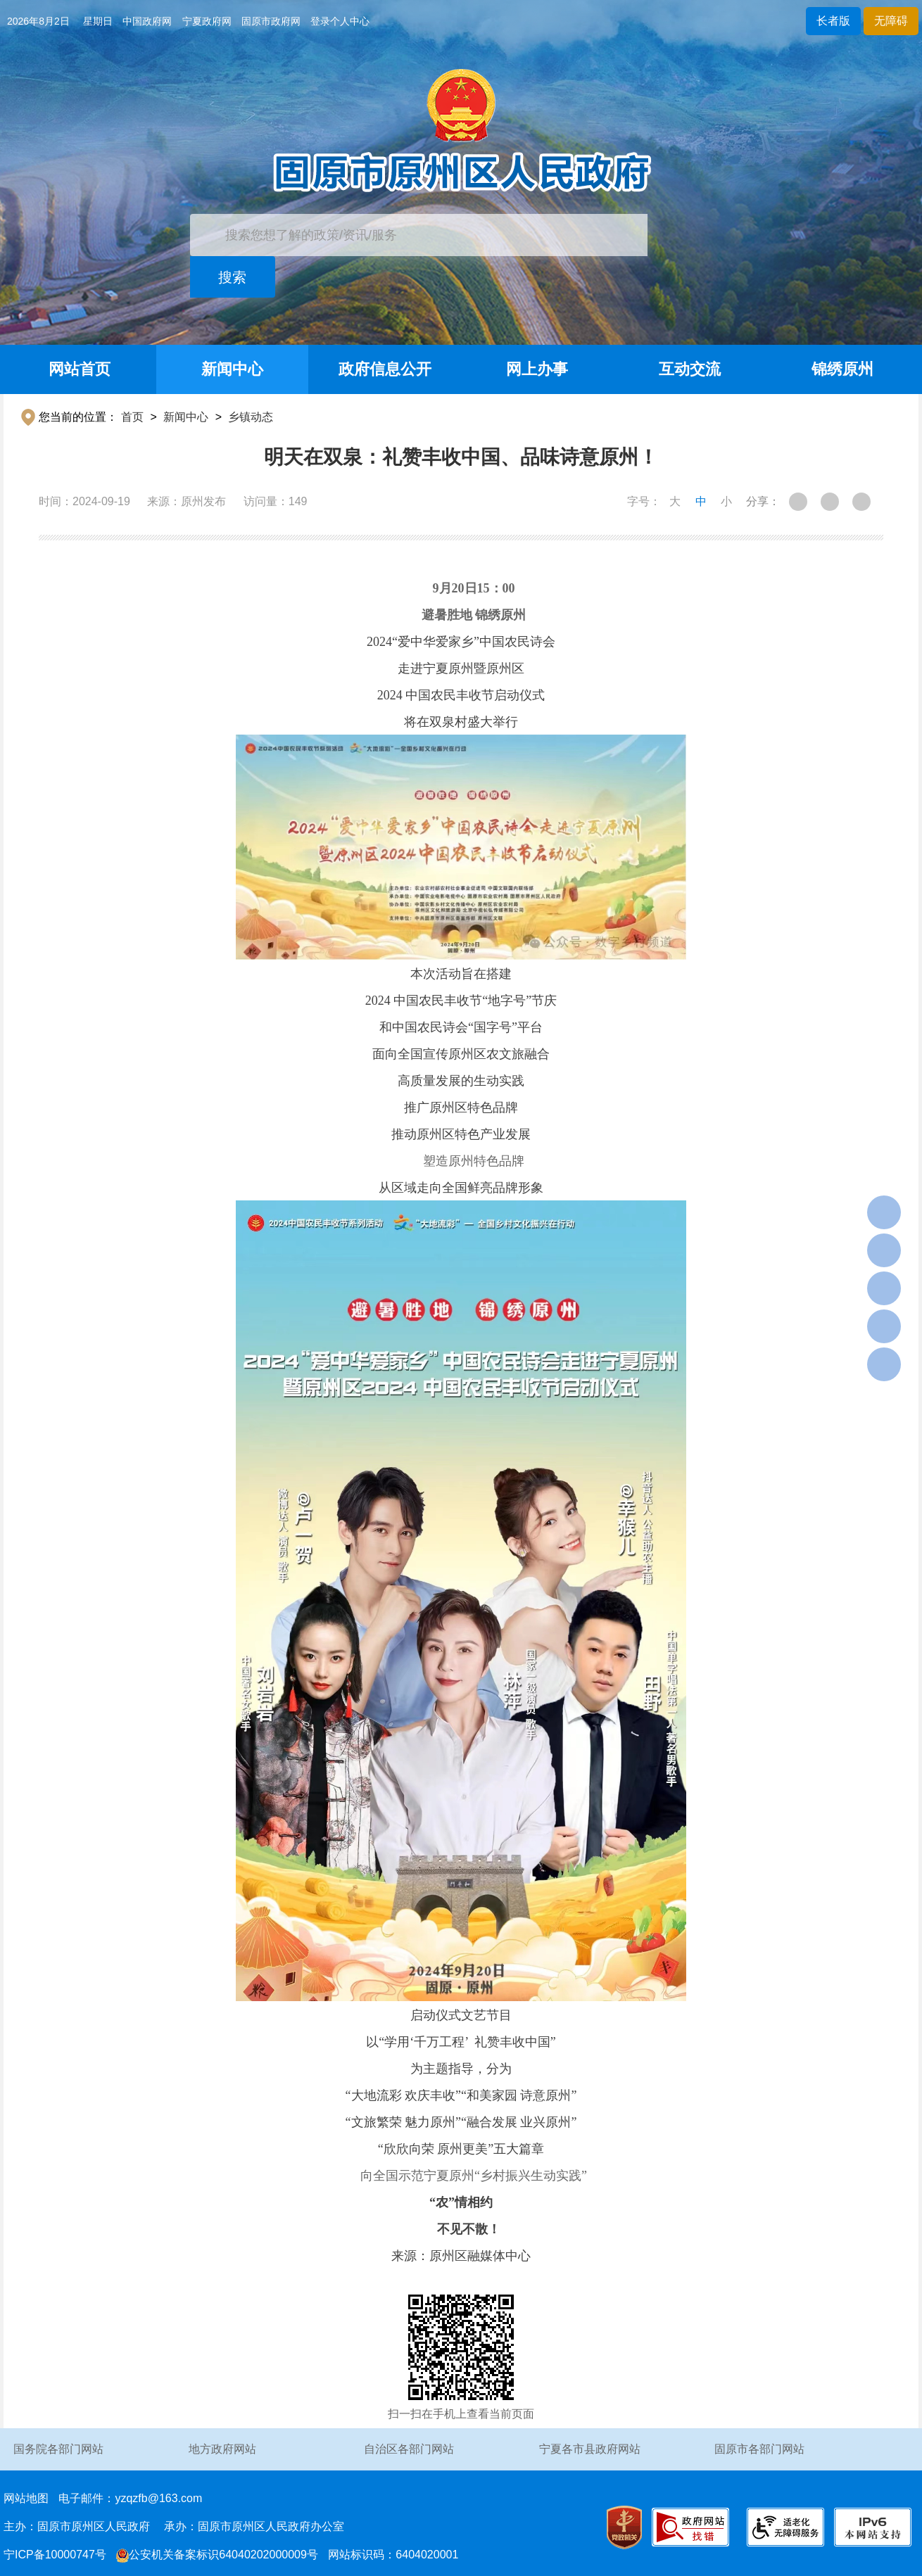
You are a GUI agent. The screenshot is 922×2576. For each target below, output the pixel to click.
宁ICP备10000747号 (55, 2555)
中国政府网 (147, 21)
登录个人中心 (340, 21)
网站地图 (26, 2498)
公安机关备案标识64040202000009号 (217, 2555)
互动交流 (690, 369)
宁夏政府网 (207, 21)
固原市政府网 (271, 21)
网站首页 (79, 369)
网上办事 (537, 369)
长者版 (833, 21)
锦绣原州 (842, 369)
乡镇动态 (250, 417)
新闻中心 (232, 369)
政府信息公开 (385, 369)
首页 (132, 417)
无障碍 (891, 21)
